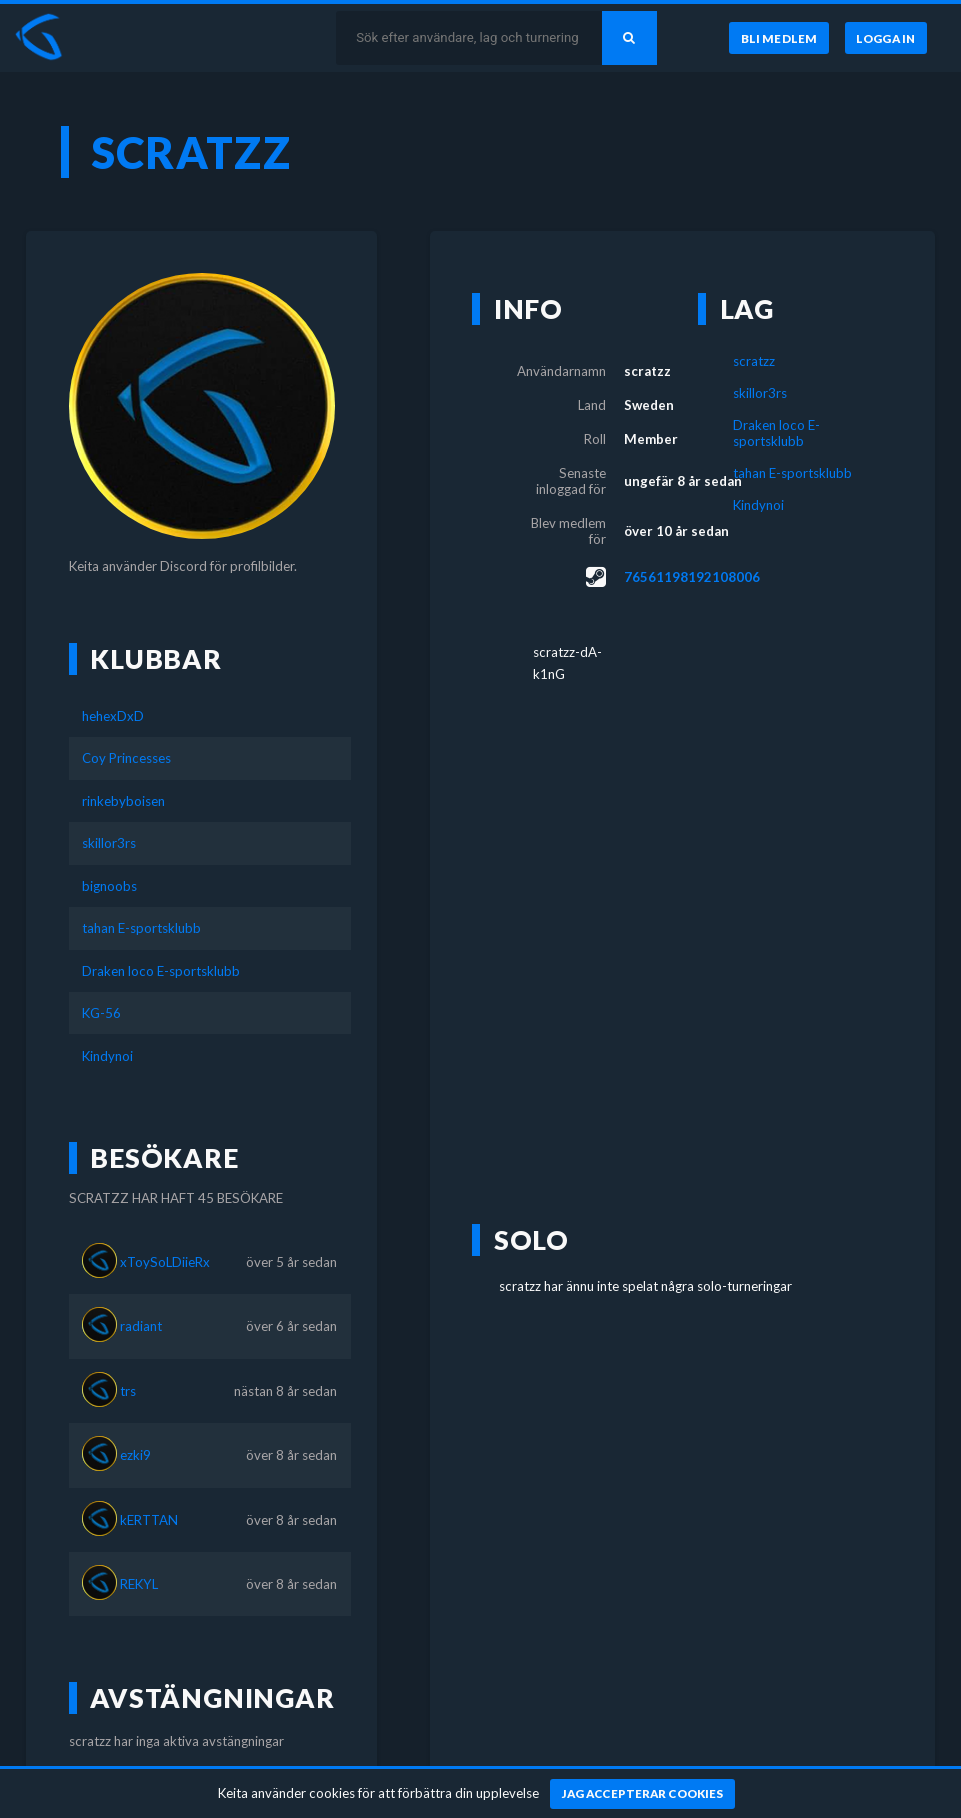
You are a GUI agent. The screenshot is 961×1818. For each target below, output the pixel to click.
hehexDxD (113, 716)
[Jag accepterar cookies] (642, 1794)
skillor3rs (109, 843)
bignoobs (109, 886)
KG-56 (101, 1013)
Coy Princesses (126, 758)
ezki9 (135, 1455)
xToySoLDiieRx (165, 1262)
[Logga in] (886, 38)
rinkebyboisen (123, 801)
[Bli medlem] (778, 38)
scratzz (754, 361)
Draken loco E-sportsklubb (161, 971)
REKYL (139, 1584)
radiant (141, 1326)
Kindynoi (107, 1056)
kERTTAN (149, 1520)
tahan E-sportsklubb (141, 928)
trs (128, 1391)
